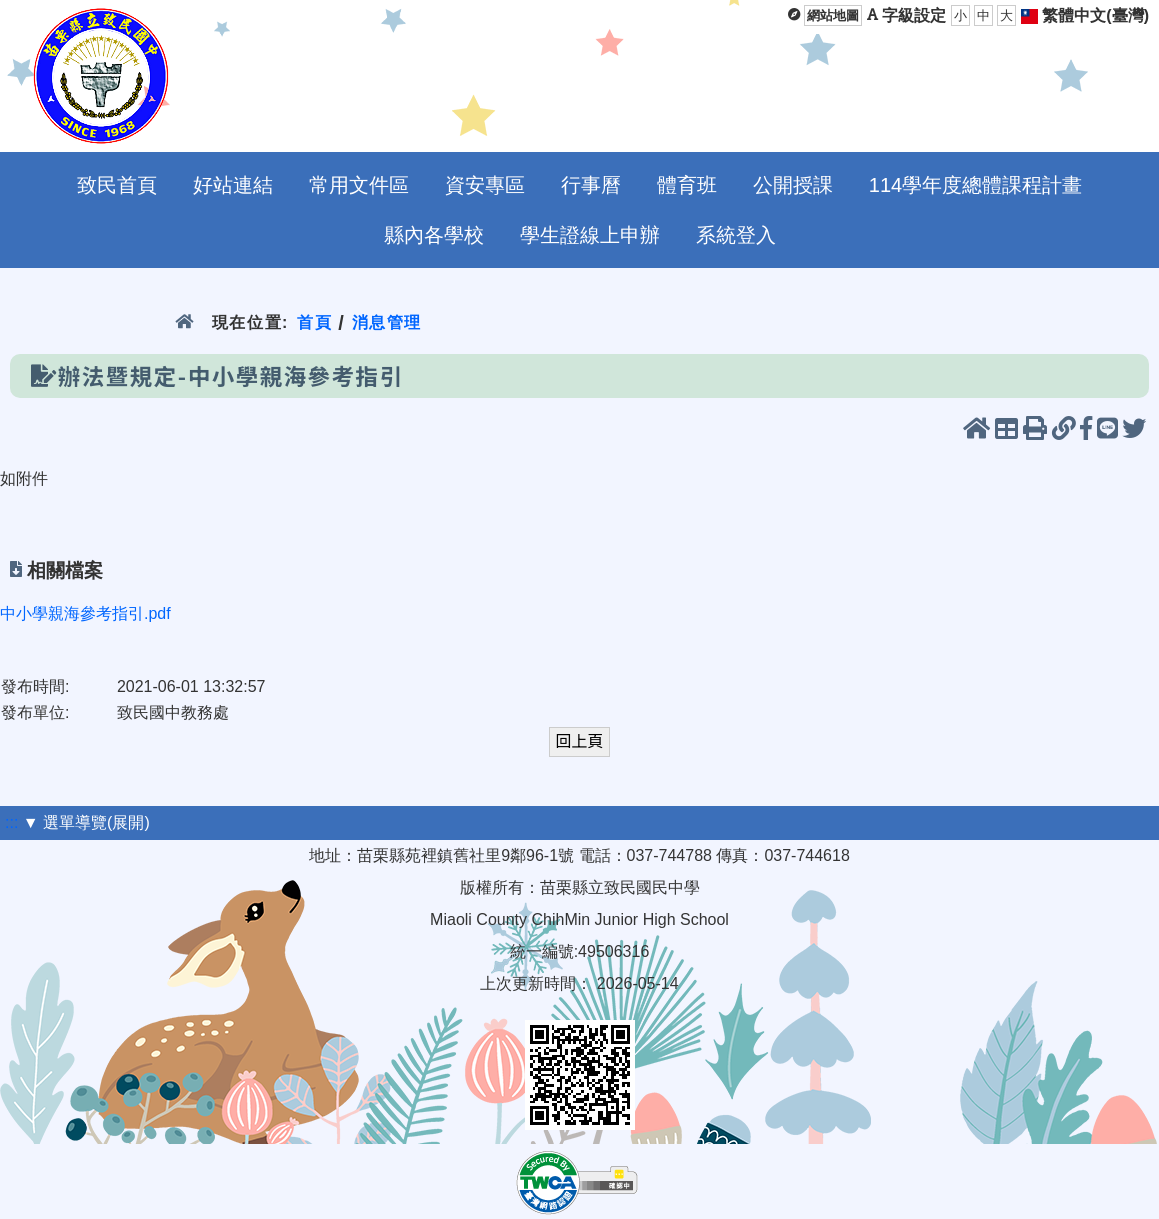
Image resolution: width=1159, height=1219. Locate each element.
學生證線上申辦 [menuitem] (590, 235)
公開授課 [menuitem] (793, 185)
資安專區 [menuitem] (485, 185)
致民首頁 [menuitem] (117, 185)
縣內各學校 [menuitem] (434, 235)
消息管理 (387, 322)
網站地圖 (833, 15)
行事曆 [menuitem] (591, 185)
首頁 (314, 322)
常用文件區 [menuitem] (359, 185)
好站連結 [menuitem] (233, 185)
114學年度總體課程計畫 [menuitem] (975, 185)
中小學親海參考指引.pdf (85, 613)
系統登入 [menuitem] (736, 235)
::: (11, 822)
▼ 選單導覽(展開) (86, 822)
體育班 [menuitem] (687, 185)
